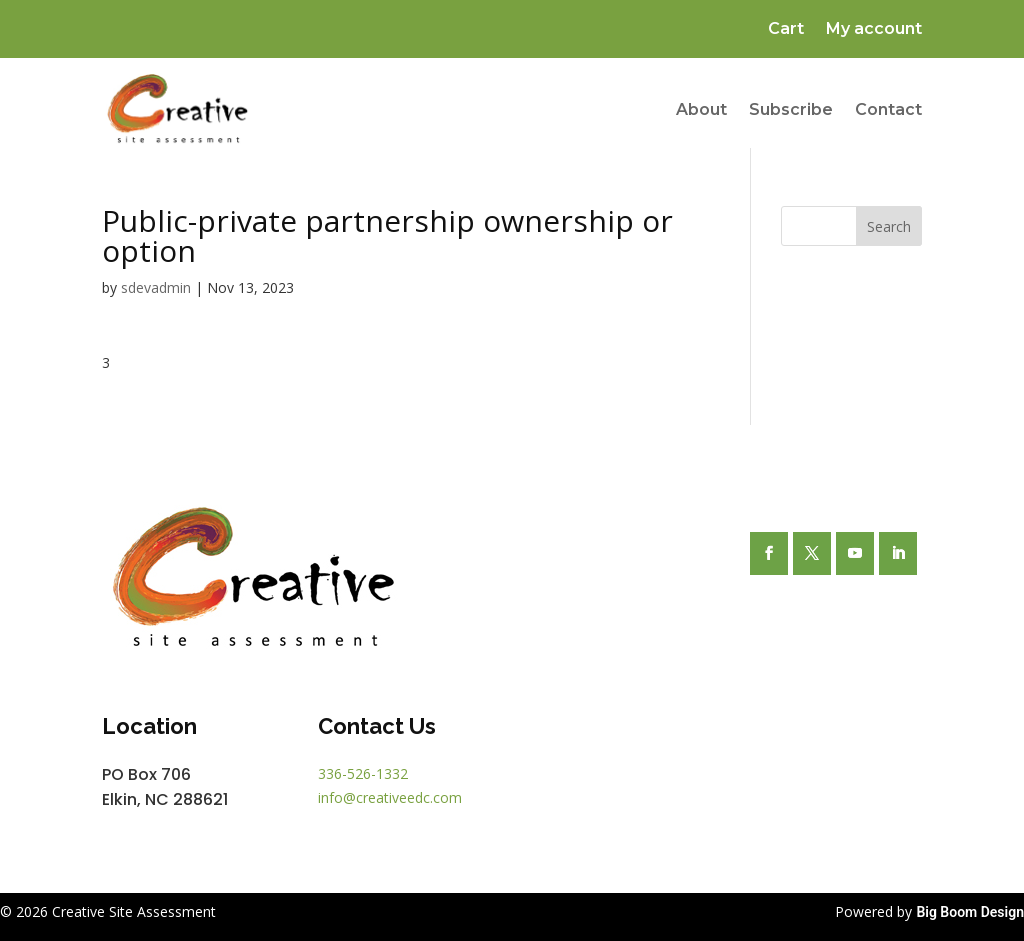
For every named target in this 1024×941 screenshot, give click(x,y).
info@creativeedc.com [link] (390, 797)
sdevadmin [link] (156, 287)
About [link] (701, 109)
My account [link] (874, 30)
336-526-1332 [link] (363, 773)
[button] (769, 553)
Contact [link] (888, 109)
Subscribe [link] (791, 109)
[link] (177, 110)
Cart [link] (786, 30)
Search (889, 226)
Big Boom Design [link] (970, 912)
